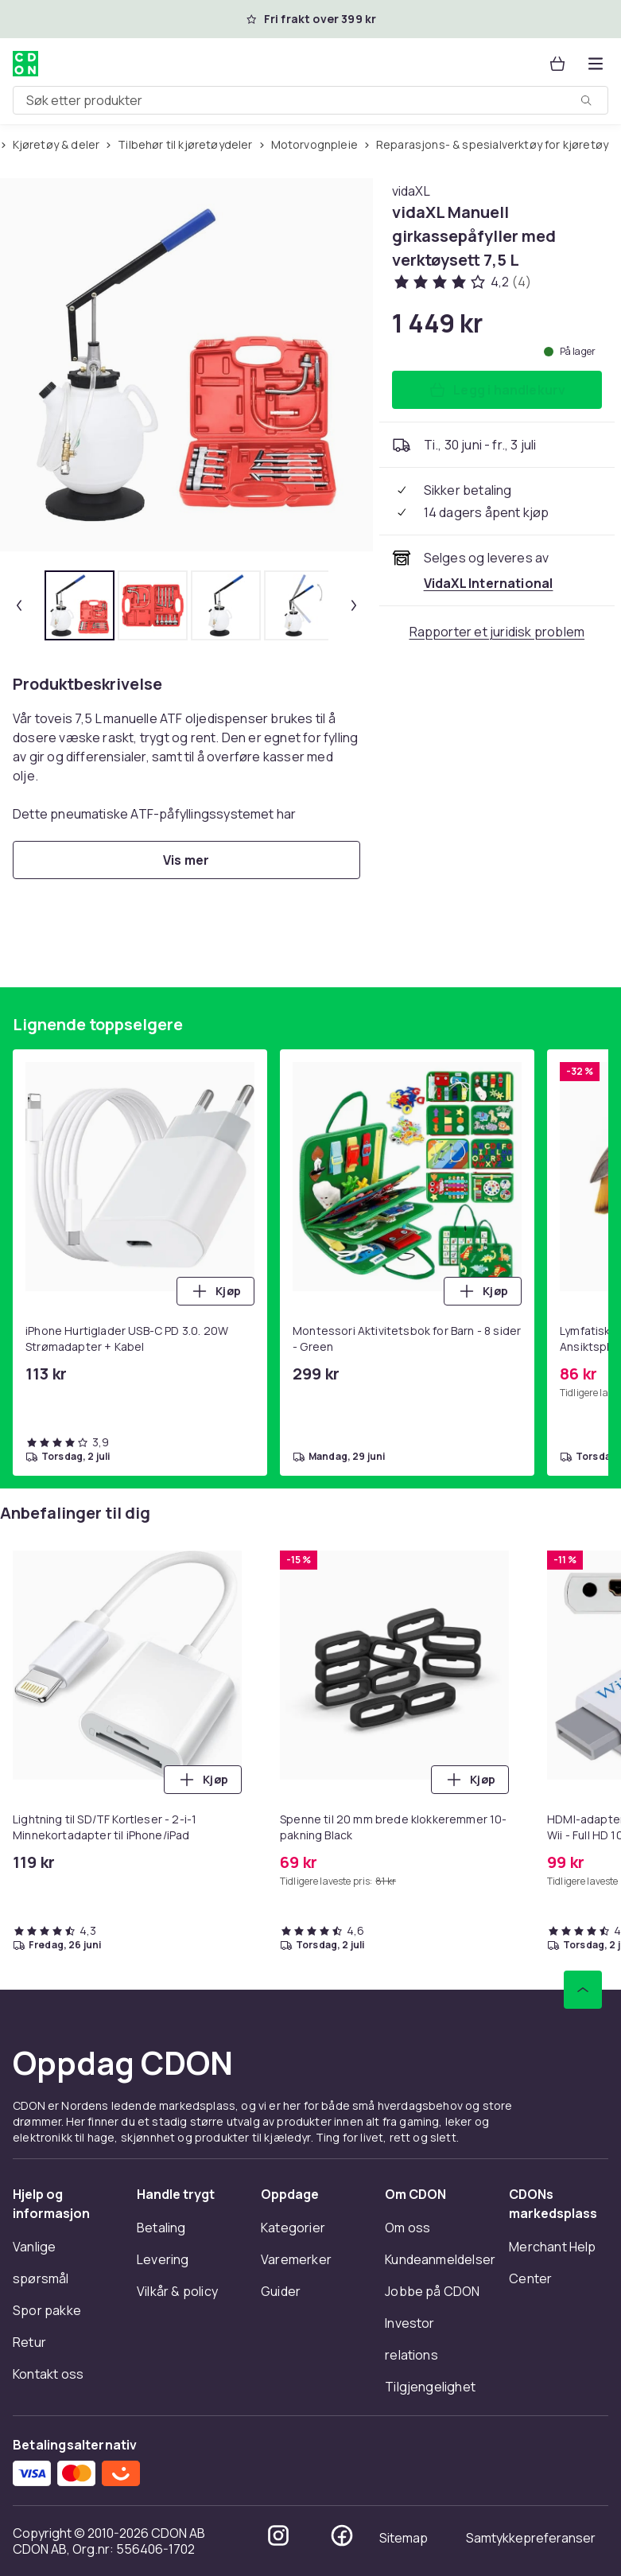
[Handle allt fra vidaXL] (411, 190)
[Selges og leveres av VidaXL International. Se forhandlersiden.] (488, 583)
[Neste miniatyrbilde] (354, 605)
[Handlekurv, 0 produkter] (557, 64)
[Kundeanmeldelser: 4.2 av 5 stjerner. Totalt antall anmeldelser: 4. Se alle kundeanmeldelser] (461, 281)
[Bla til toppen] (583, 1990)
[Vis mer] (186, 860)
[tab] (79, 605)
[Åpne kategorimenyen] (595, 64)
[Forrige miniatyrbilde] (19, 605)
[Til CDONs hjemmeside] (25, 64)
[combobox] (310, 100)
